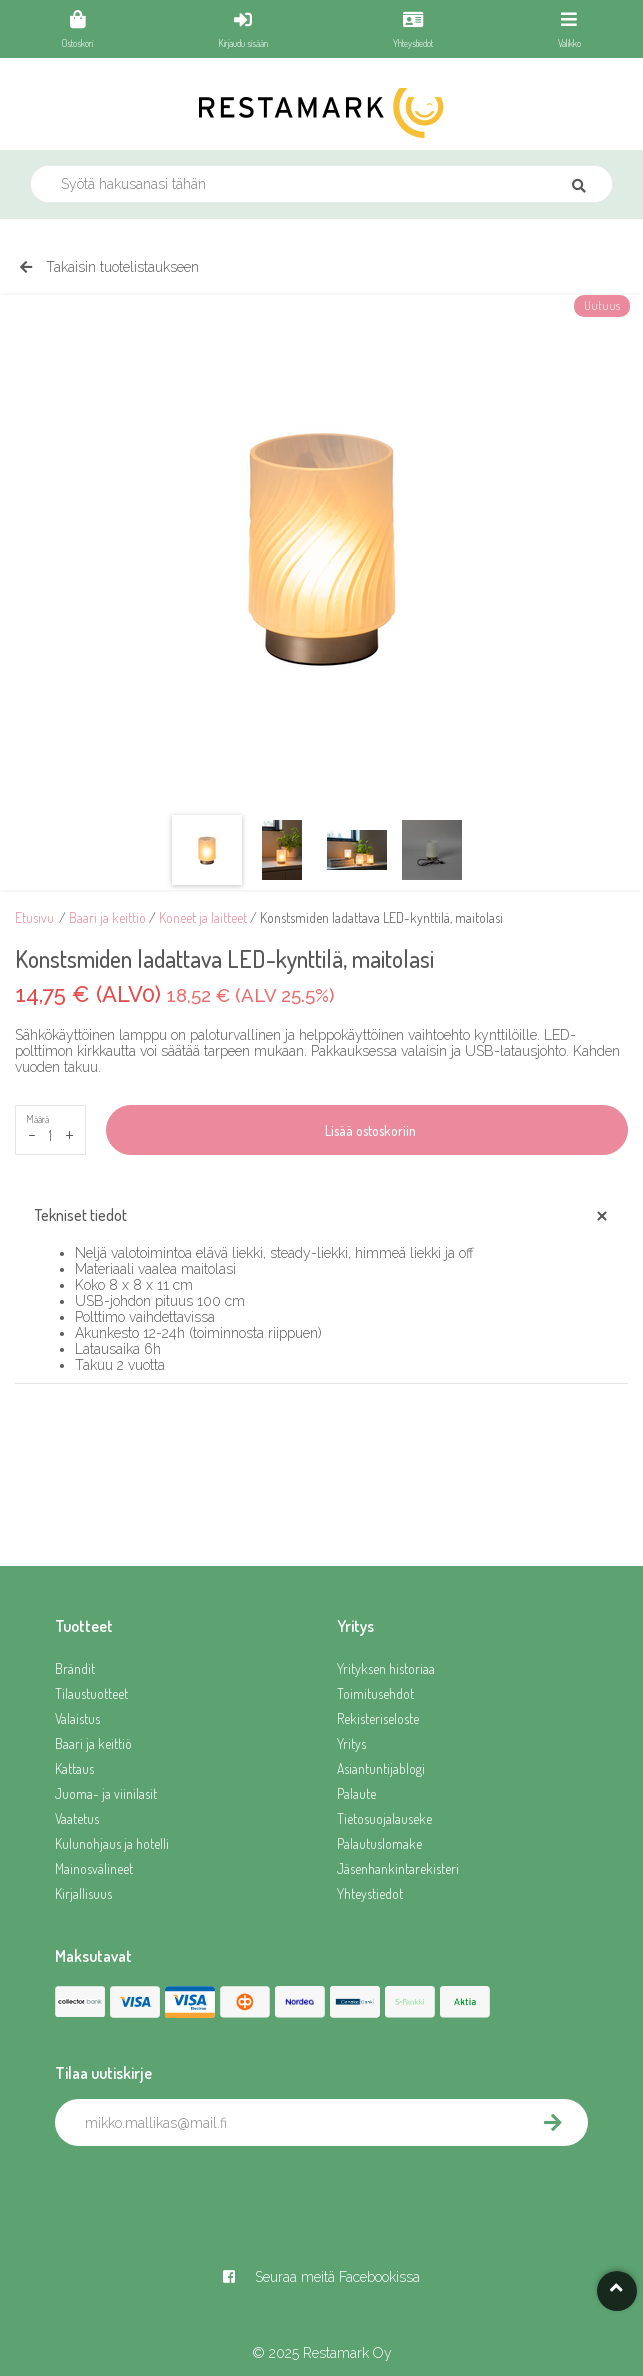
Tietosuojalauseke (384, 1818)
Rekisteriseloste (378, 1718)
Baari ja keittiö (107, 917)
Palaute (356, 1793)
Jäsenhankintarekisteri (398, 1868)
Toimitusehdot (375, 1693)
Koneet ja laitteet (203, 917)
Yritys (351, 1743)
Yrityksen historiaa (386, 1668)
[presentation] (207, 2190)
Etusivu (34, 917)
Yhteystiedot (370, 1893)
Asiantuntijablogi (381, 1768)
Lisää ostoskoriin (367, 1130)
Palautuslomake (379, 1843)
